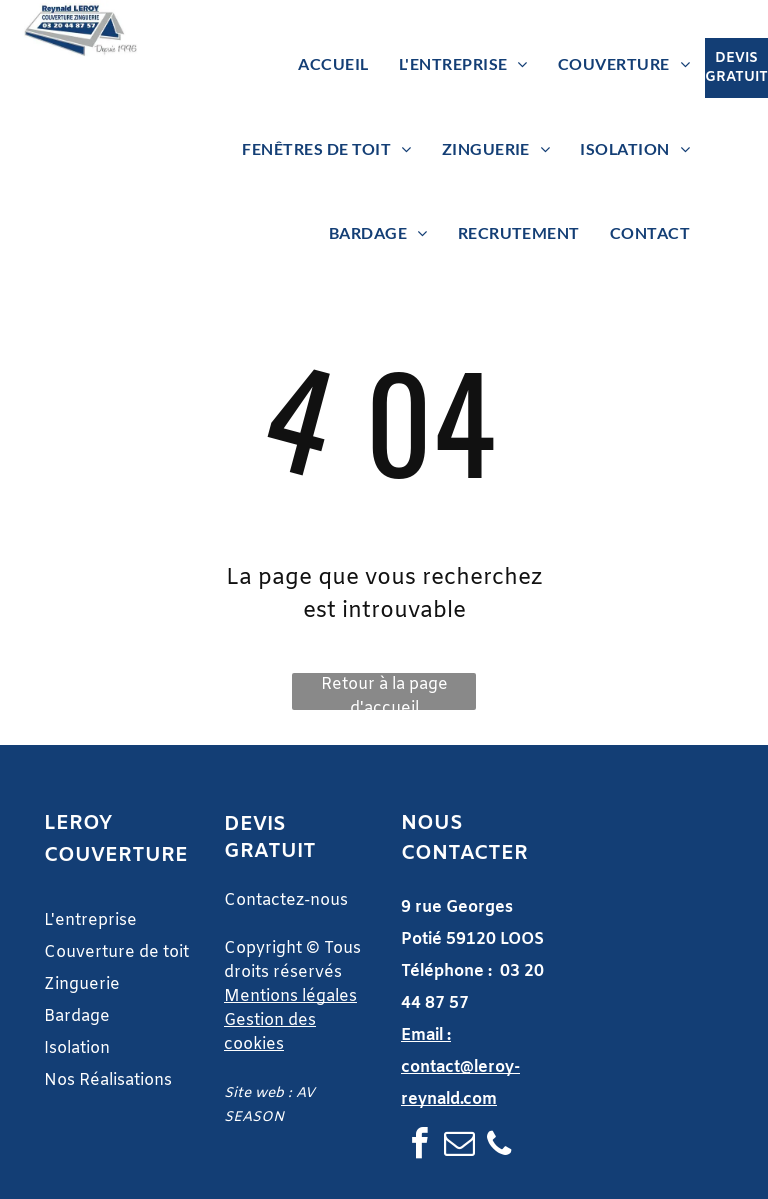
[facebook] (419, 1146)
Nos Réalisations (108, 1080)
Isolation (77, 1048)
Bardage (79, 1016)
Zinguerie (82, 984)
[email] (459, 1146)
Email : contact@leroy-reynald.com (460, 1067)
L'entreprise (90, 920)
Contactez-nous (286, 900)
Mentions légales (290, 996)
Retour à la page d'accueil (384, 692)
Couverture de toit (116, 952)
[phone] (499, 1146)
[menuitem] (333, 64)
